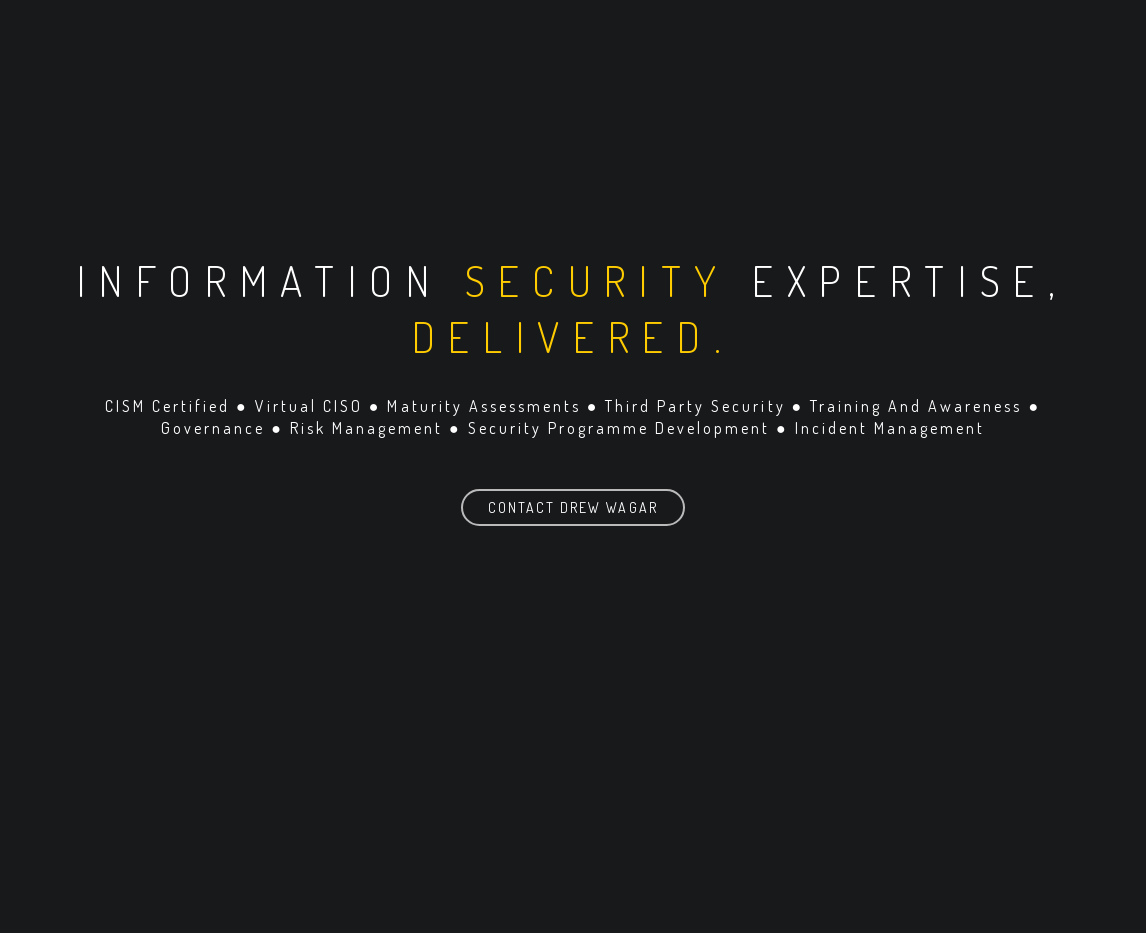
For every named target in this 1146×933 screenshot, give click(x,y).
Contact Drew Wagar (572, 507)
